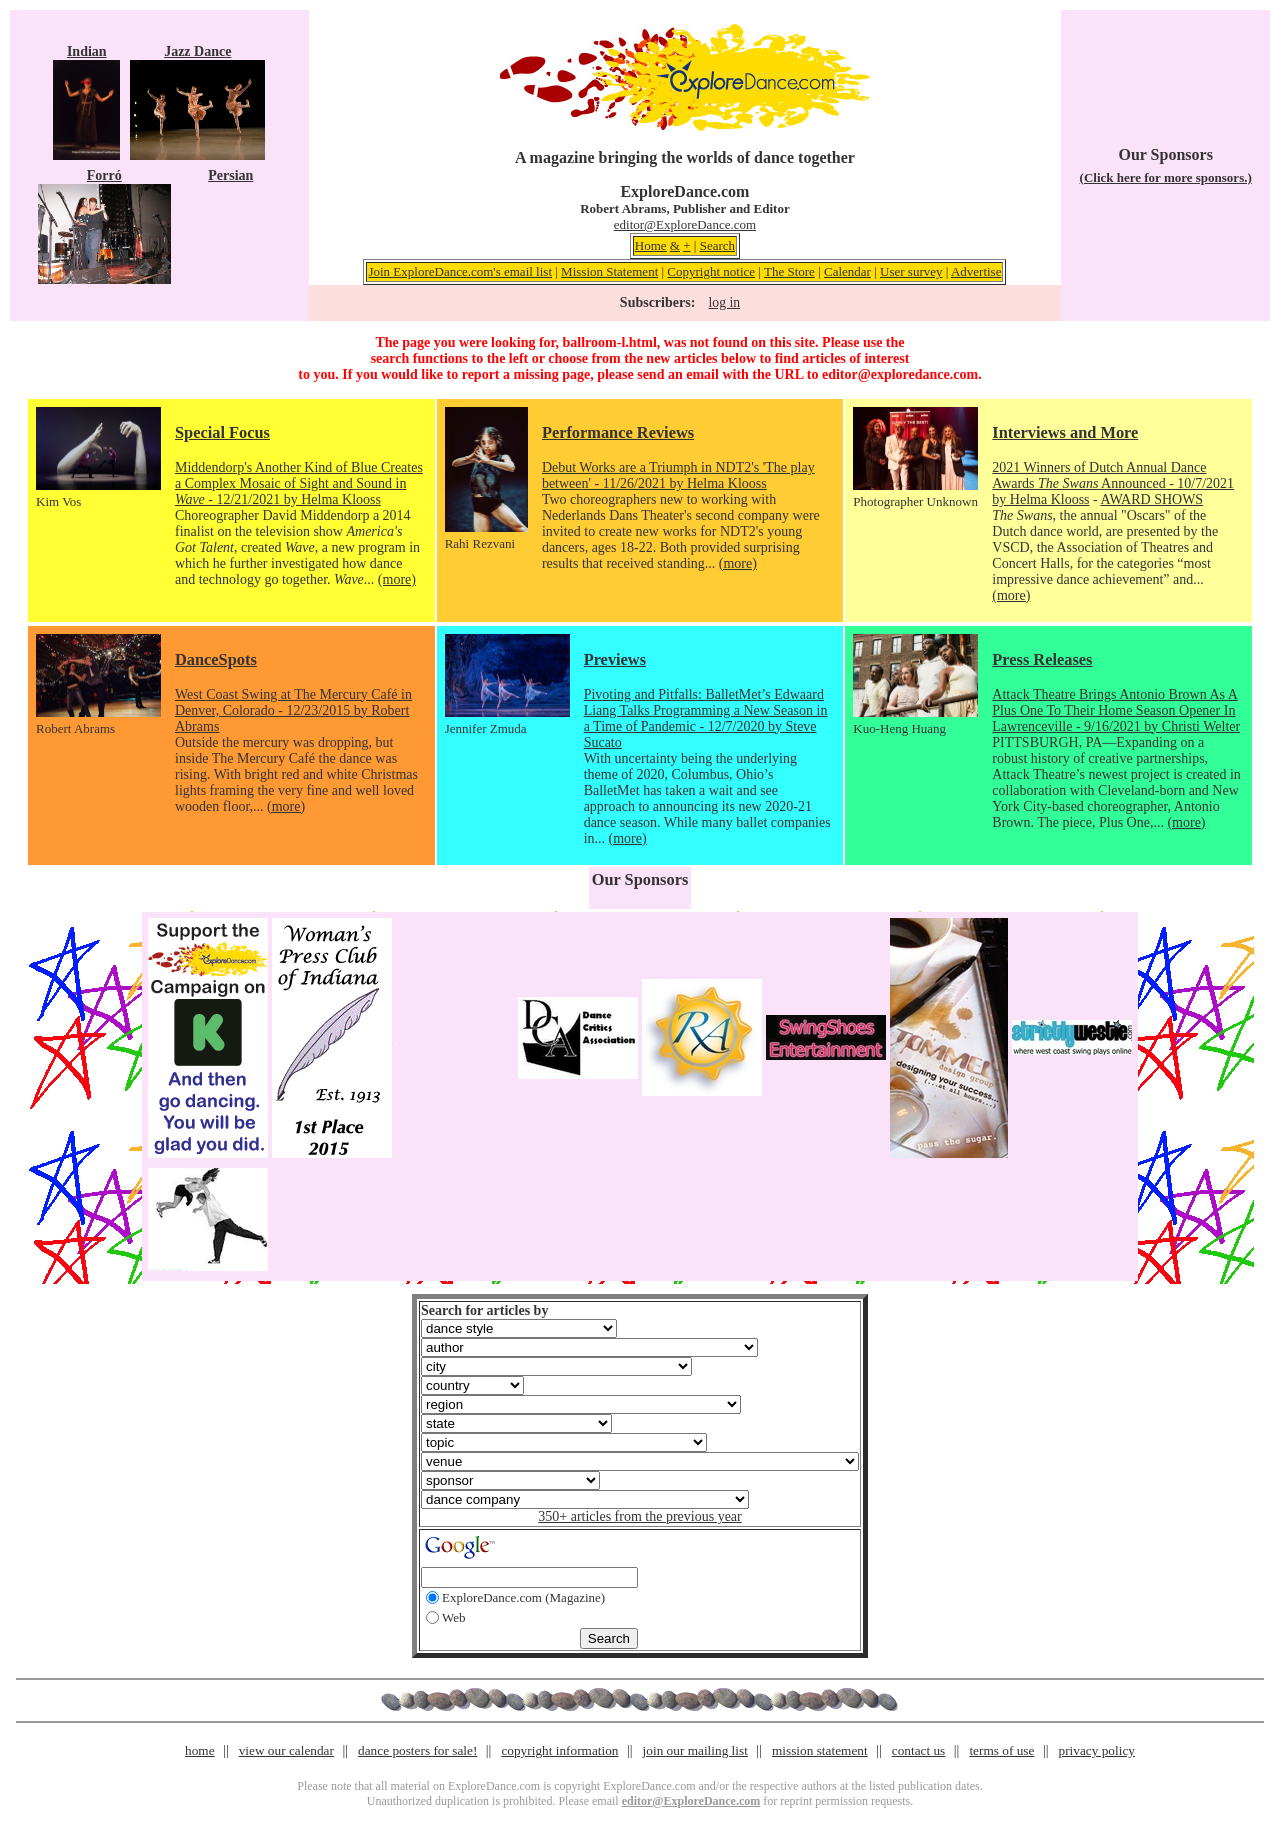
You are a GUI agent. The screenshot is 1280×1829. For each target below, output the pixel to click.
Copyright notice (711, 271)
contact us (919, 1750)
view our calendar (286, 1750)
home (200, 1750)
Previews (615, 659)
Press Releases (1042, 659)
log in (724, 302)
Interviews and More (1065, 432)
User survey (911, 271)
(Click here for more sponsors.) (1166, 177)
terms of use (1001, 1750)
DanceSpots (216, 659)
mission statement (820, 1750)
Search (717, 245)
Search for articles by (484, 1310)
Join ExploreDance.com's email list (460, 271)
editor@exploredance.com (900, 374)
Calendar (847, 271)
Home (651, 245)
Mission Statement (609, 271)
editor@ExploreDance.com (685, 224)
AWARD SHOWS (1151, 499)
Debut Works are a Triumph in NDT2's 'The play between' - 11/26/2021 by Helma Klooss (678, 475)
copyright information (559, 1750)
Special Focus (222, 432)
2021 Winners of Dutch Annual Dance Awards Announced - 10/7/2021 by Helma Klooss (1113, 483)
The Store (789, 271)
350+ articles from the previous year (639, 1516)
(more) (397, 579)
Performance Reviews (618, 432)
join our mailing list (695, 1750)
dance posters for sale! (417, 1750)
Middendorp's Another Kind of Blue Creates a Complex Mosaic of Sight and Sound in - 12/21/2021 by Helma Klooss (299, 483)
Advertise (976, 271)
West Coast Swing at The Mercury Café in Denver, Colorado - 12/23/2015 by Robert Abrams (293, 710)
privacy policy (1097, 1750)
